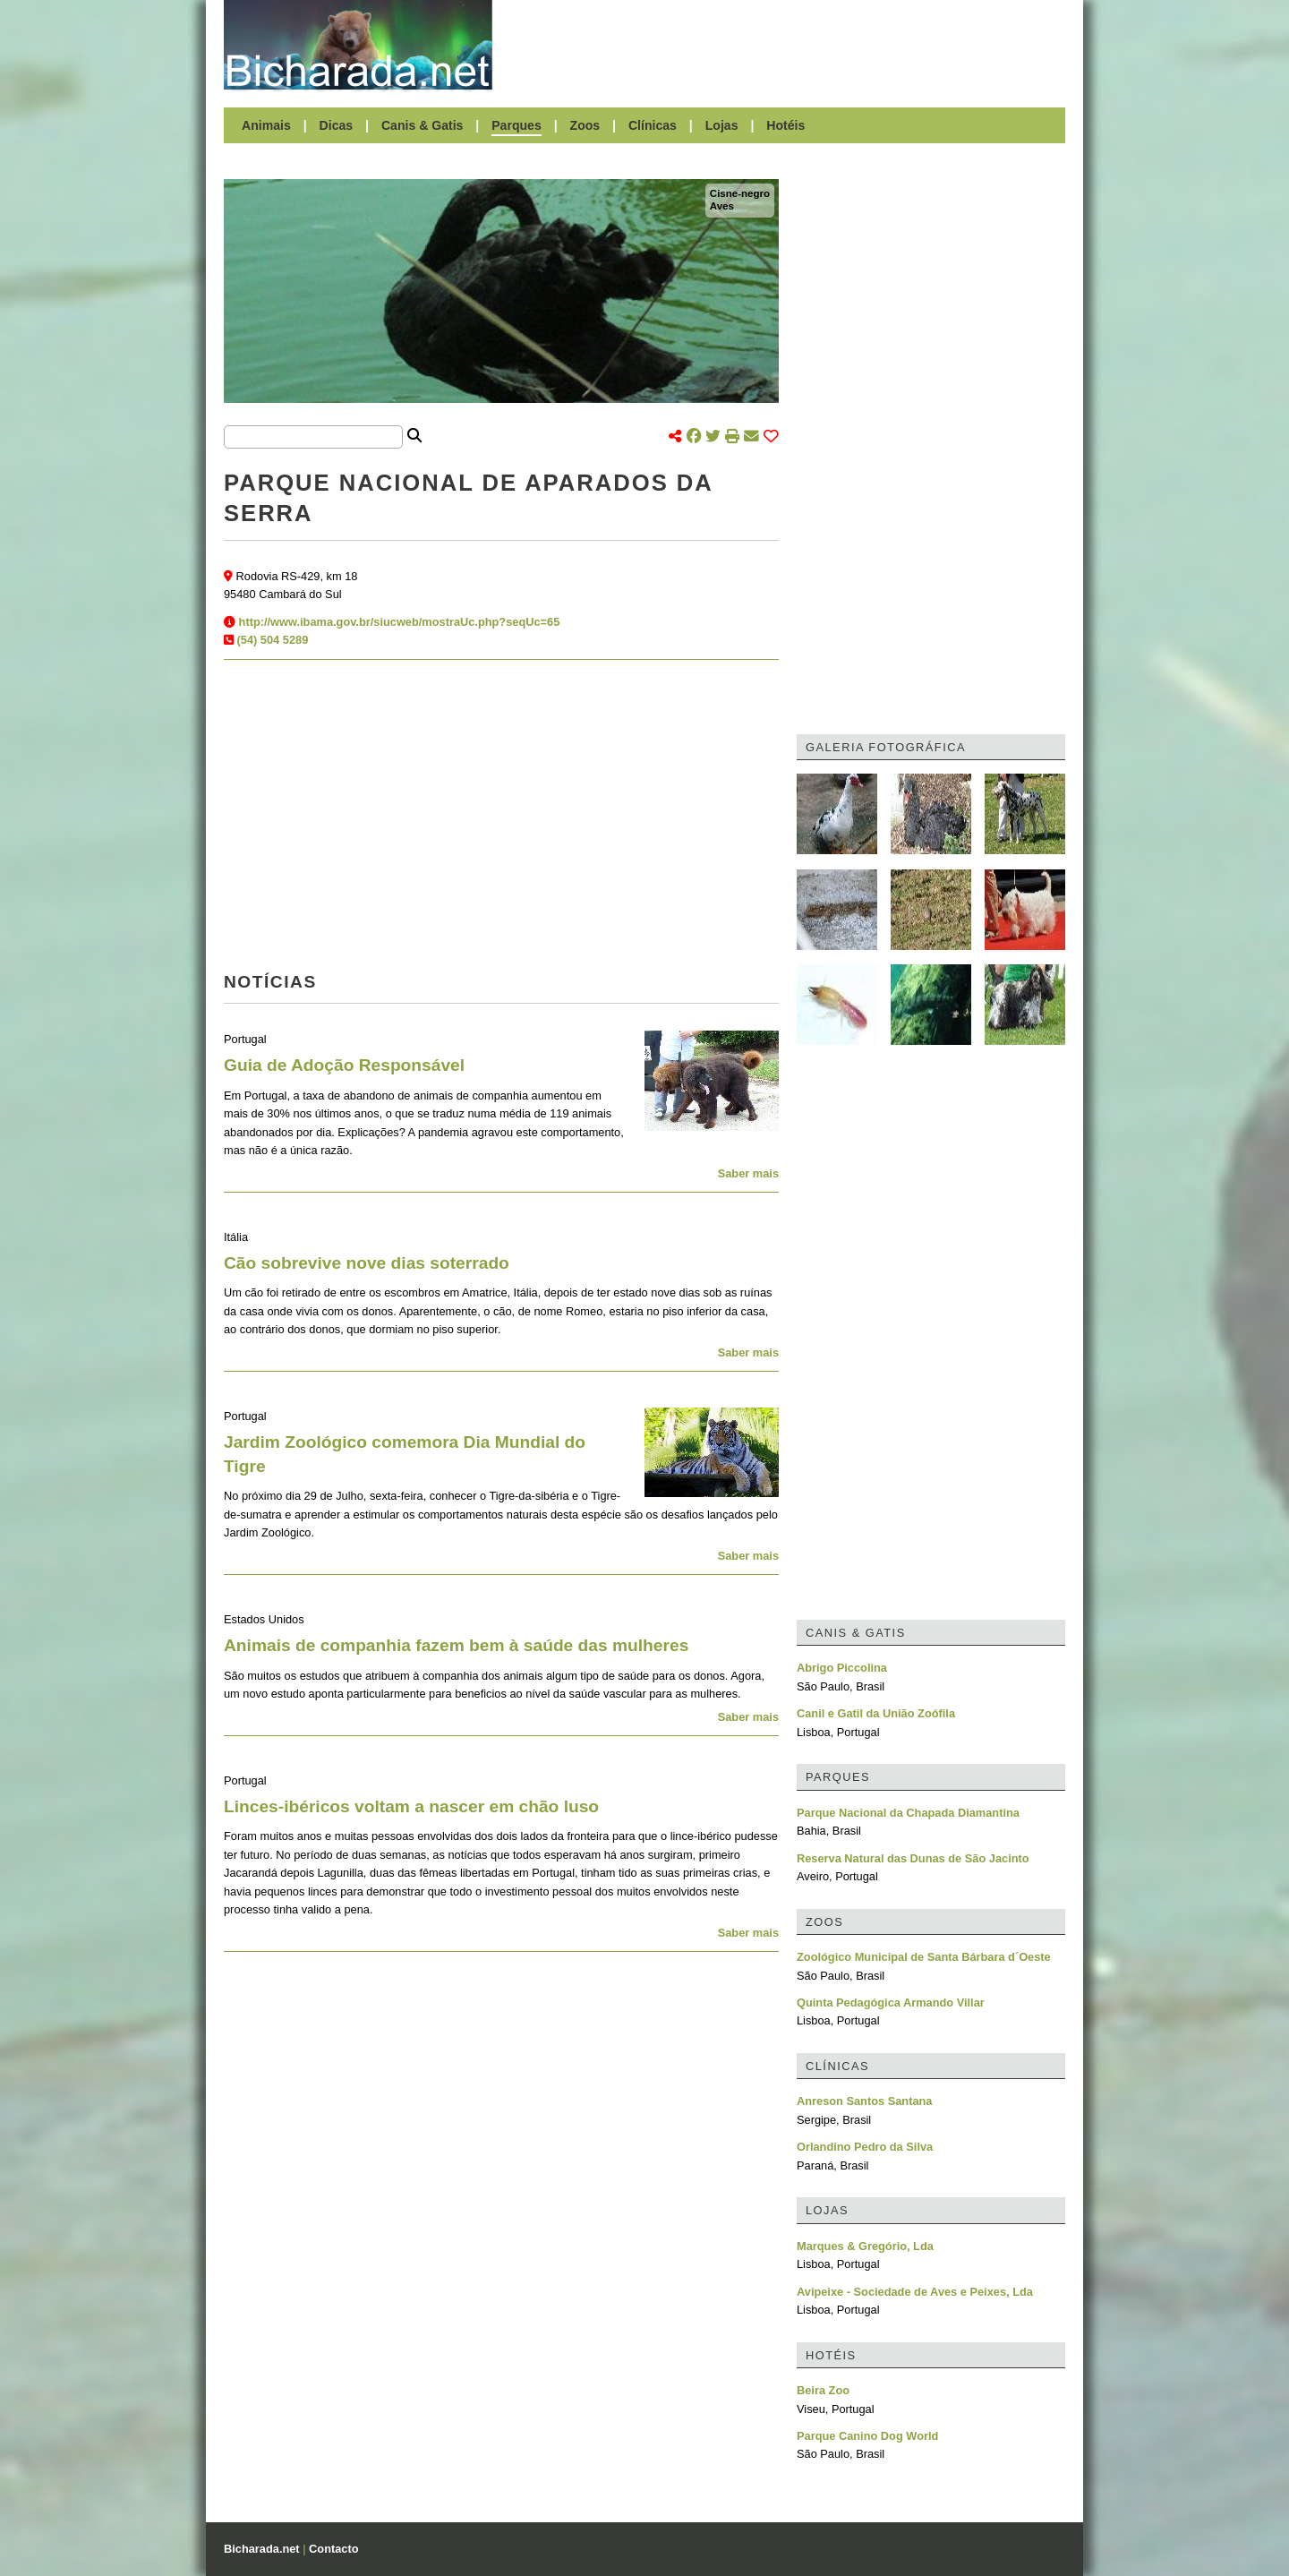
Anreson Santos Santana (864, 2101)
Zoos (585, 125)
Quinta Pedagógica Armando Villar (891, 2002)
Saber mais (748, 1173)
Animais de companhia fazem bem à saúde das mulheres (456, 1645)
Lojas (721, 125)
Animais (266, 125)
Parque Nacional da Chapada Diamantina (908, 1812)
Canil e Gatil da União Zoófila (876, 1713)
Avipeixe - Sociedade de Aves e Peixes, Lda (915, 2291)
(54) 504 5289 (273, 639)
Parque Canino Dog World (867, 2436)
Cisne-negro (740, 193)
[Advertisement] (787, 45)
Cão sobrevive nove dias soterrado (366, 1263)
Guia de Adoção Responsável (344, 1065)
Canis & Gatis (422, 125)
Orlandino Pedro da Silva (865, 2146)
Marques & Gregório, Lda (865, 2246)
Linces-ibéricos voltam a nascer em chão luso (411, 1806)
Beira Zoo (823, 2390)
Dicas (337, 125)
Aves (722, 206)
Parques (516, 125)
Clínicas (652, 125)
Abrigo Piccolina (842, 1667)
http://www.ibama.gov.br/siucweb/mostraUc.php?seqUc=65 (399, 622)
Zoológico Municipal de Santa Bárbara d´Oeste (924, 1957)
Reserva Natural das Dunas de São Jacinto (913, 1858)
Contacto (333, 2548)
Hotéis (785, 125)
